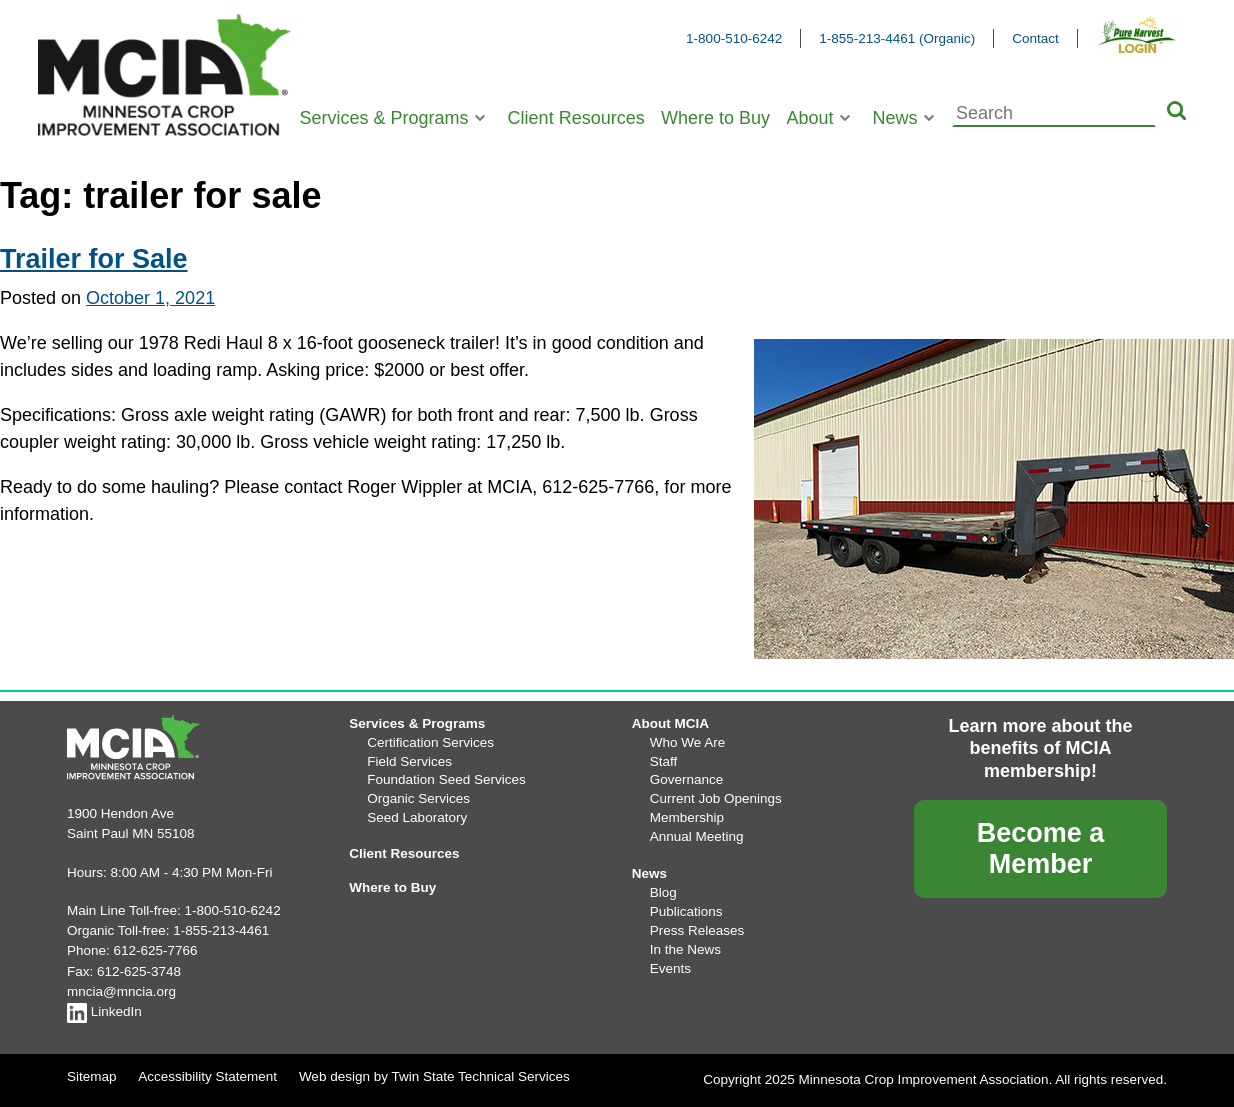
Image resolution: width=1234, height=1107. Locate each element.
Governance (687, 779)
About (809, 118)
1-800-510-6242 (734, 38)
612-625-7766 (156, 950)
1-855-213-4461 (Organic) (897, 38)
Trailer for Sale (94, 259)
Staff (664, 761)
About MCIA (670, 723)
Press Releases (697, 930)
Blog (663, 892)
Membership (687, 817)
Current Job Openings (716, 798)
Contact (1035, 38)
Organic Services (418, 798)
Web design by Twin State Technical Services (434, 1076)
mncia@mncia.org (121, 991)
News (895, 118)
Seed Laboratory (417, 817)
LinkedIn (104, 1011)
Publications (686, 911)
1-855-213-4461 (221, 930)
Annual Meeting (697, 836)
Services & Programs (384, 118)
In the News (685, 949)
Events (670, 968)
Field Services (409, 761)
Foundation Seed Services (446, 779)
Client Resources (576, 118)
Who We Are (688, 742)
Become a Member (1041, 848)
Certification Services (430, 742)
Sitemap (92, 1076)
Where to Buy (715, 118)
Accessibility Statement (207, 1076)
